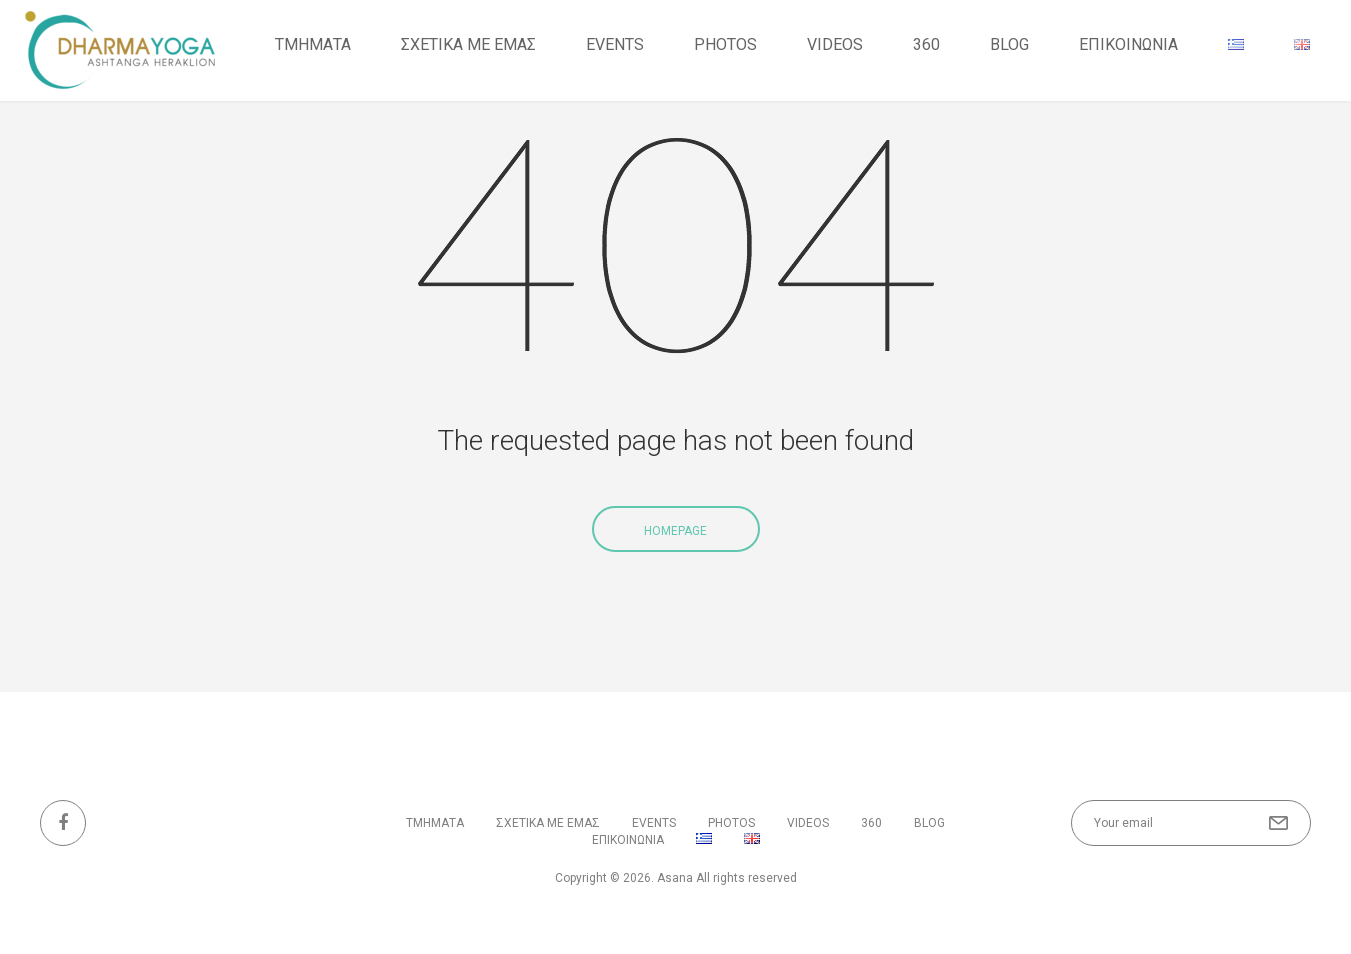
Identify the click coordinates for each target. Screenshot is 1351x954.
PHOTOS (725, 45)
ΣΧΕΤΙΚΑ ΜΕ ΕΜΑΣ (468, 45)
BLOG (1009, 45)
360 (926, 45)
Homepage (675, 531)
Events (615, 45)
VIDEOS (835, 45)
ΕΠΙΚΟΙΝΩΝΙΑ (1128, 45)
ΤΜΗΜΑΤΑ (313, 45)
